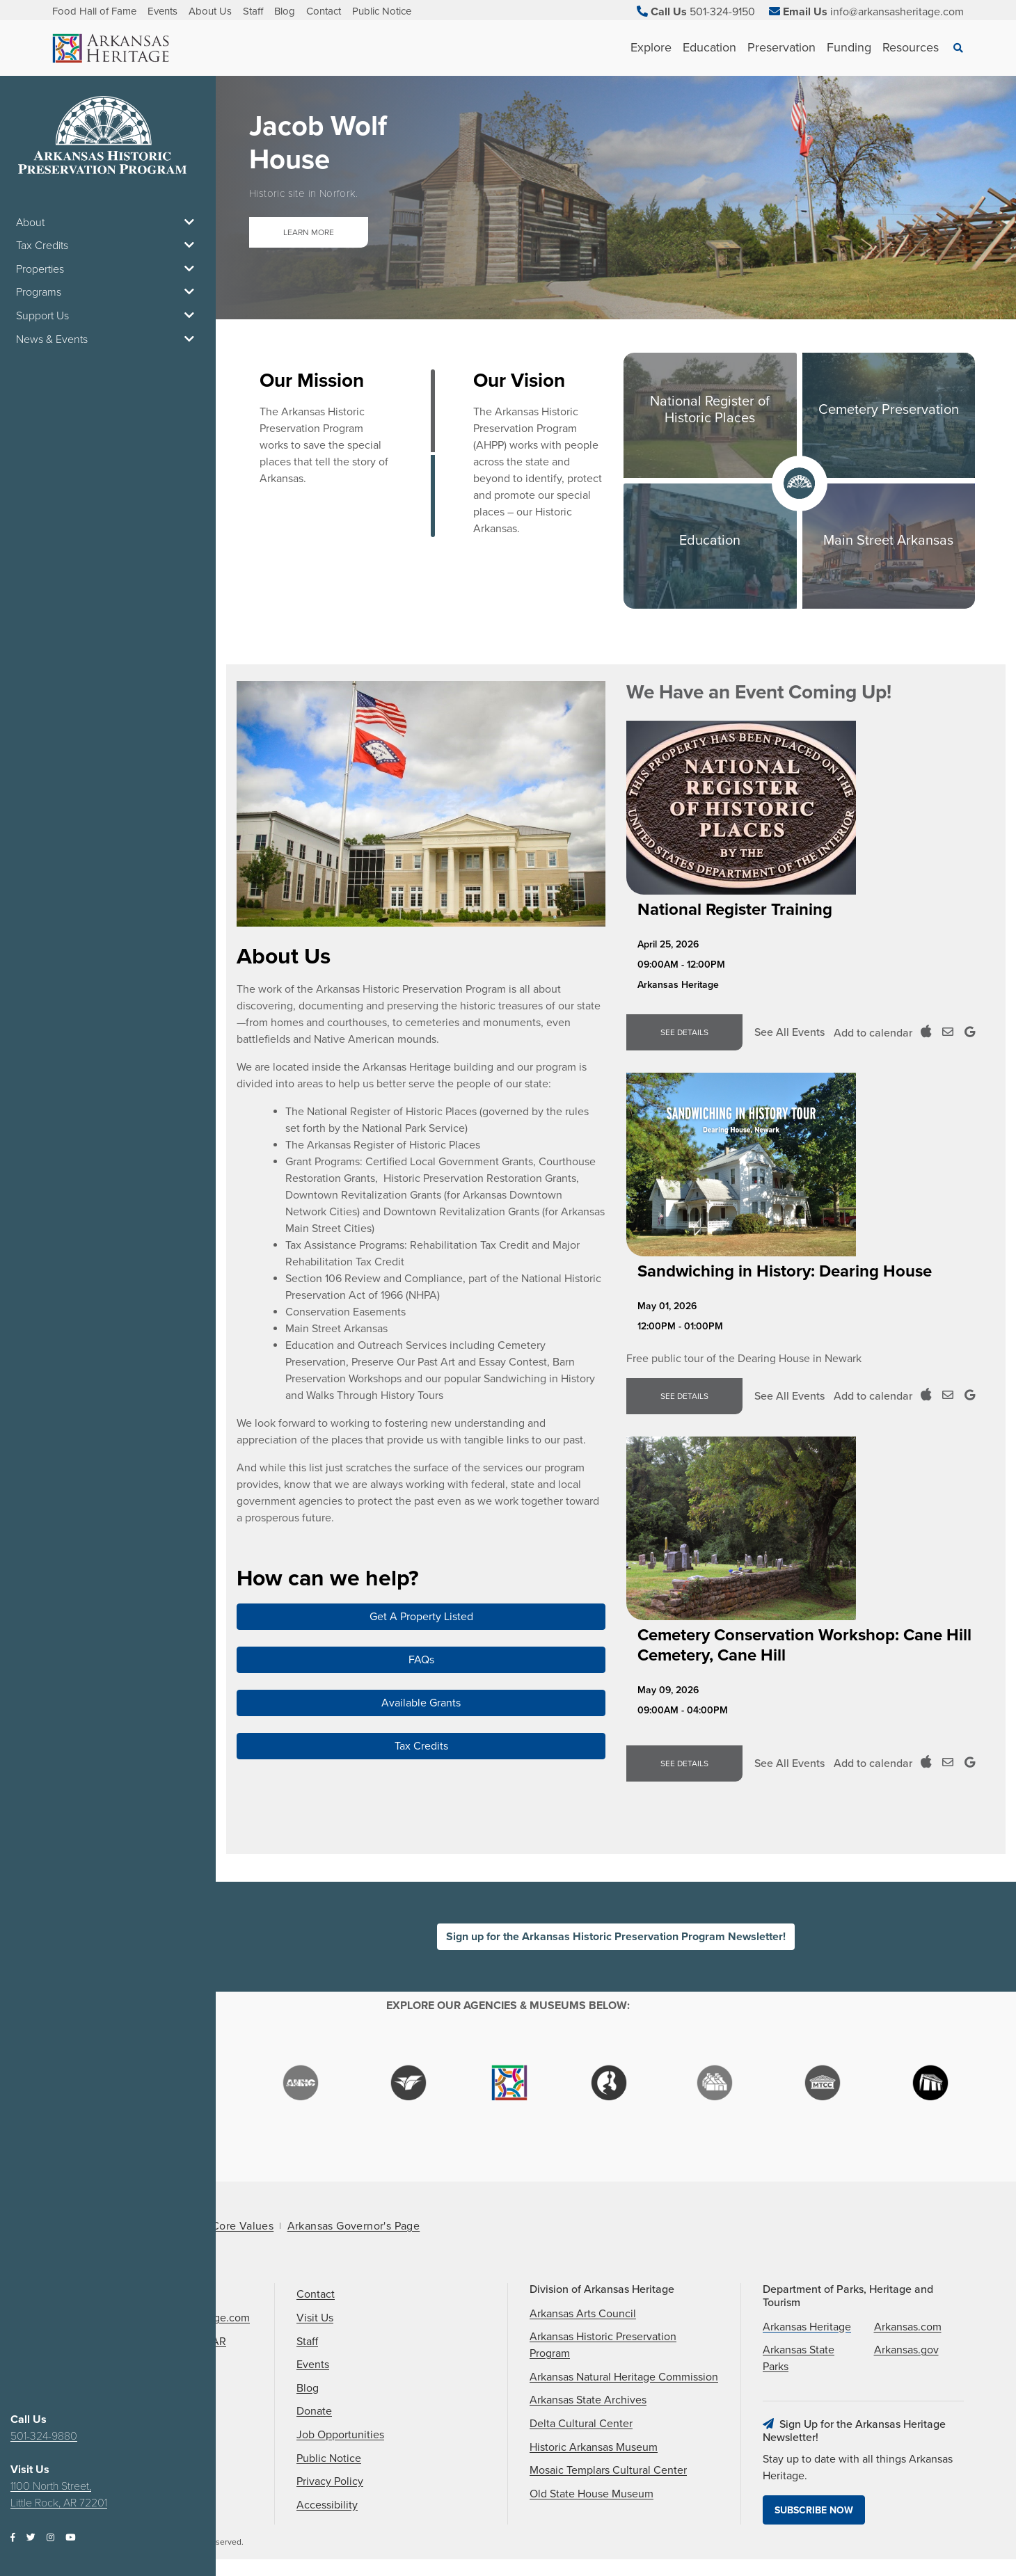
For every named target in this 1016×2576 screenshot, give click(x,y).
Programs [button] (108, 292)
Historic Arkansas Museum (594, 2447)
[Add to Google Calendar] (970, 1032)
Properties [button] (108, 269)
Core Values (242, 2226)
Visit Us (314, 2318)
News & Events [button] (108, 339)
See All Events (789, 1032)
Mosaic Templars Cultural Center (608, 2470)
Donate (314, 2411)
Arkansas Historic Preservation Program (603, 2345)
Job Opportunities (340, 2435)
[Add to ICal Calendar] (926, 1032)
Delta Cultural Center (581, 2424)
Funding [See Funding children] (849, 47)
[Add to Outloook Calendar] (948, 1032)
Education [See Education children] (709, 47)
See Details (684, 1032)
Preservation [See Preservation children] (781, 47)
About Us (210, 11)
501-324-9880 (43, 2436)
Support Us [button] (108, 315)
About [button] (108, 222)
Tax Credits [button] (108, 245)
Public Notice (381, 11)
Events (162, 11)
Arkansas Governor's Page (353, 2226)
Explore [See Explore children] (651, 47)
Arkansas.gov (906, 2350)
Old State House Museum (591, 2494)
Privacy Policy (329, 2481)
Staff (253, 11)
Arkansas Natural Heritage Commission (624, 2377)
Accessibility (327, 2505)
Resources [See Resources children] (910, 47)
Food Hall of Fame (94, 11)
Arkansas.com (908, 2327)
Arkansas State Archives (588, 2400)
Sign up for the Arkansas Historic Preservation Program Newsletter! (616, 1937)
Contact (323, 11)
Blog (284, 11)
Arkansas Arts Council (583, 2314)
